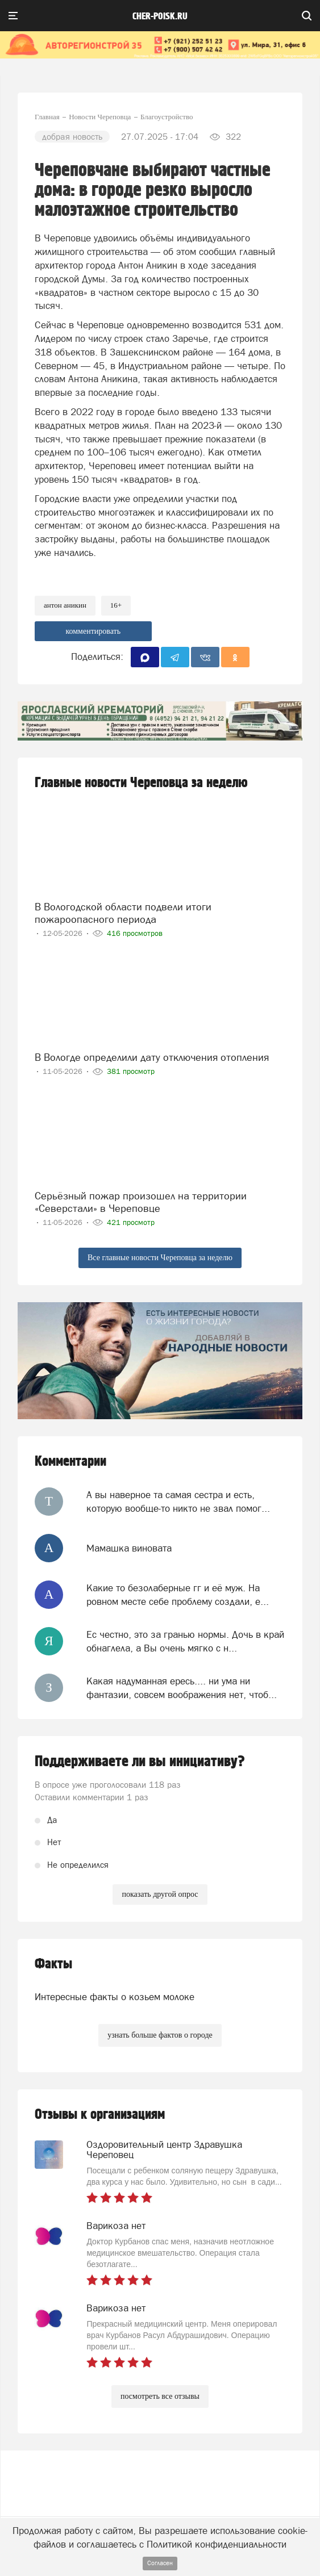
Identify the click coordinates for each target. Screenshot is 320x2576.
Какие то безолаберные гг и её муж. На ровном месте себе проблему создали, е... (177, 1594)
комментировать (92, 631)
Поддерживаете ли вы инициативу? (140, 1761)
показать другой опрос (160, 1894)
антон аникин (65, 605)
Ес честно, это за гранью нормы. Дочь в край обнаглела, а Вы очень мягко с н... (185, 1641)
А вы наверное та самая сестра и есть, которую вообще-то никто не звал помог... (178, 1501)
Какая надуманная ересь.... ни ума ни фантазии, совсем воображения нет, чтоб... (181, 1687)
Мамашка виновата (129, 1548)
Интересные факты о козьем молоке (114, 1996)
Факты (53, 1964)
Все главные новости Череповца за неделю (160, 1257)
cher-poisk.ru (160, 16)
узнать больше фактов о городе (159, 2035)
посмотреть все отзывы (160, 2396)
